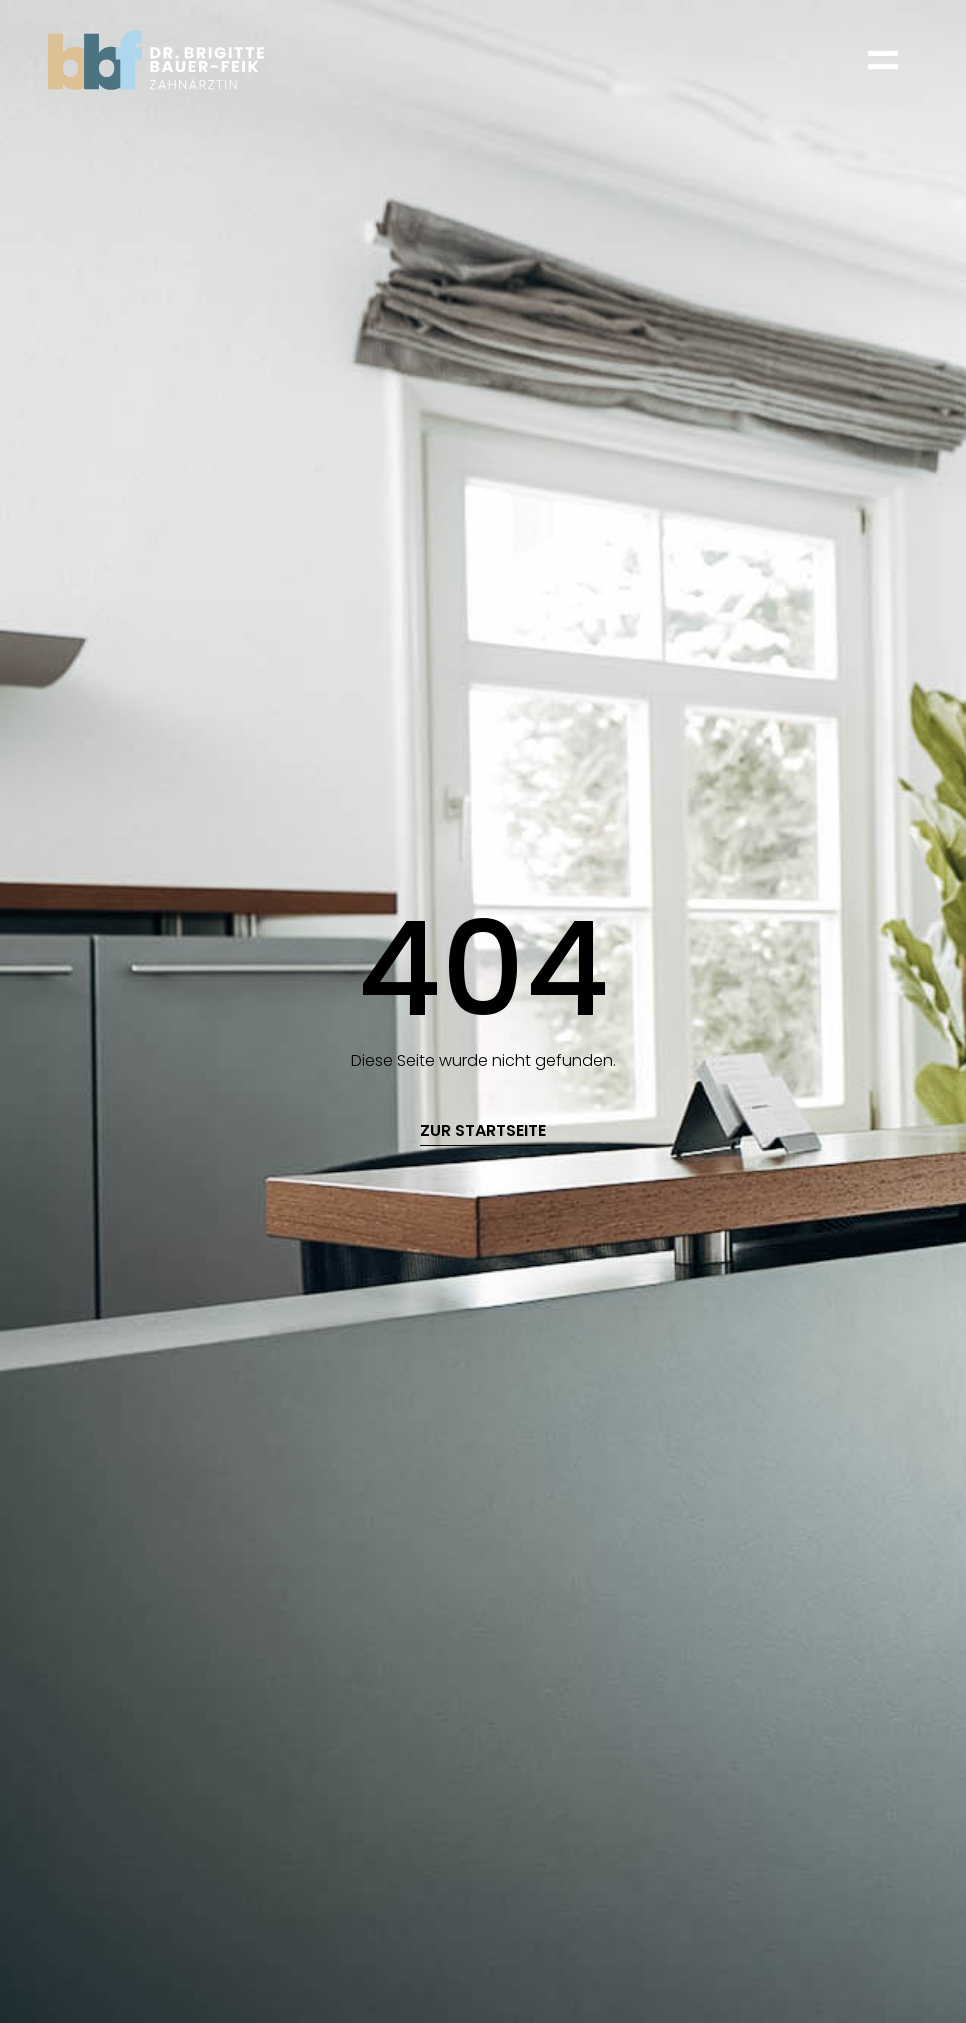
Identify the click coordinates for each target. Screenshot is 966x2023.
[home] (156, 60)
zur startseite (483, 1131)
